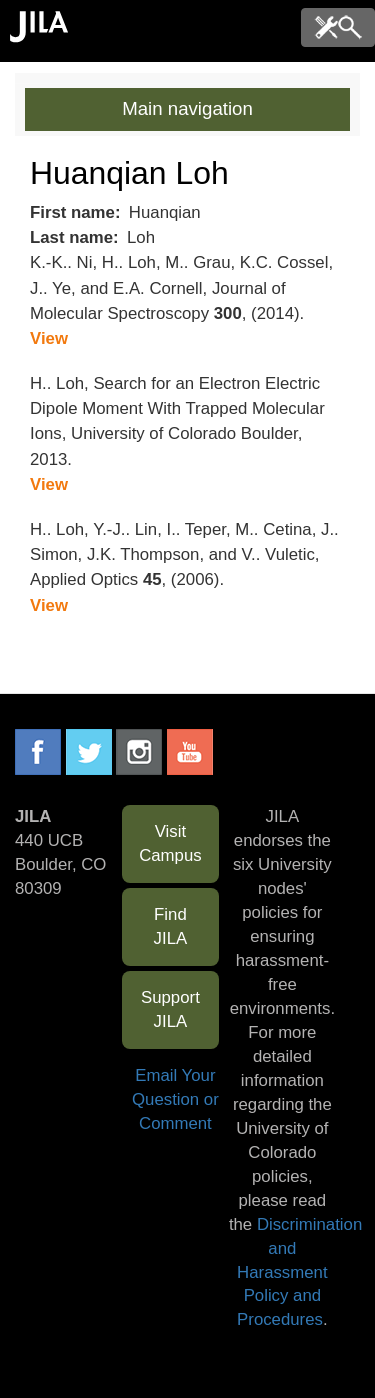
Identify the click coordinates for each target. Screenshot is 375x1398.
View (49, 338)
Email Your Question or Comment (175, 1099)
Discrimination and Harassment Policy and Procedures (299, 1272)
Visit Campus (170, 843)
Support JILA (170, 1009)
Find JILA (171, 926)
